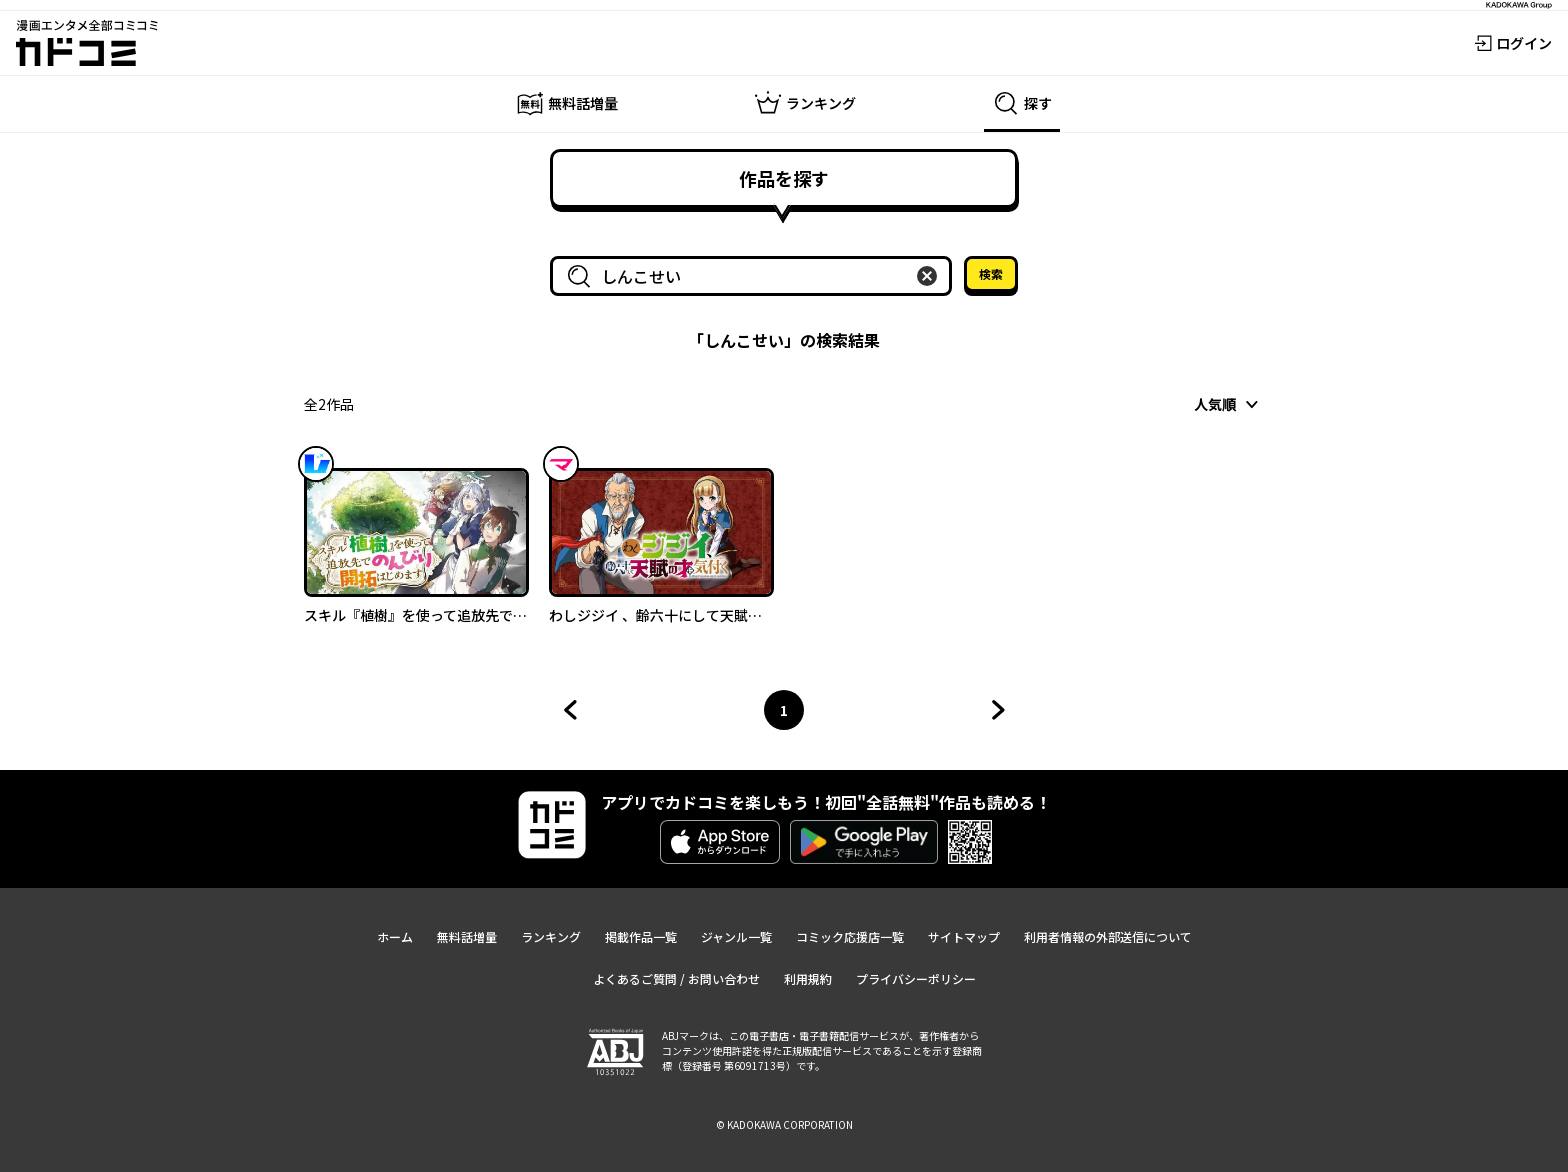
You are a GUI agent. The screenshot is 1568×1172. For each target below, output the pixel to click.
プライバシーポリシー (916, 978)
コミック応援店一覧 (850, 936)
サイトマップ (964, 936)
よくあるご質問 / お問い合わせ (676, 978)
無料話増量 (467, 936)
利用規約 (808, 978)
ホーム (395, 936)
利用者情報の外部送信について (1108, 936)
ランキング (551, 936)
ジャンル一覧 (736, 936)
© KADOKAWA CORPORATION (784, 1124)
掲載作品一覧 (641, 936)
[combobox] (755, 276)
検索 (991, 273)
